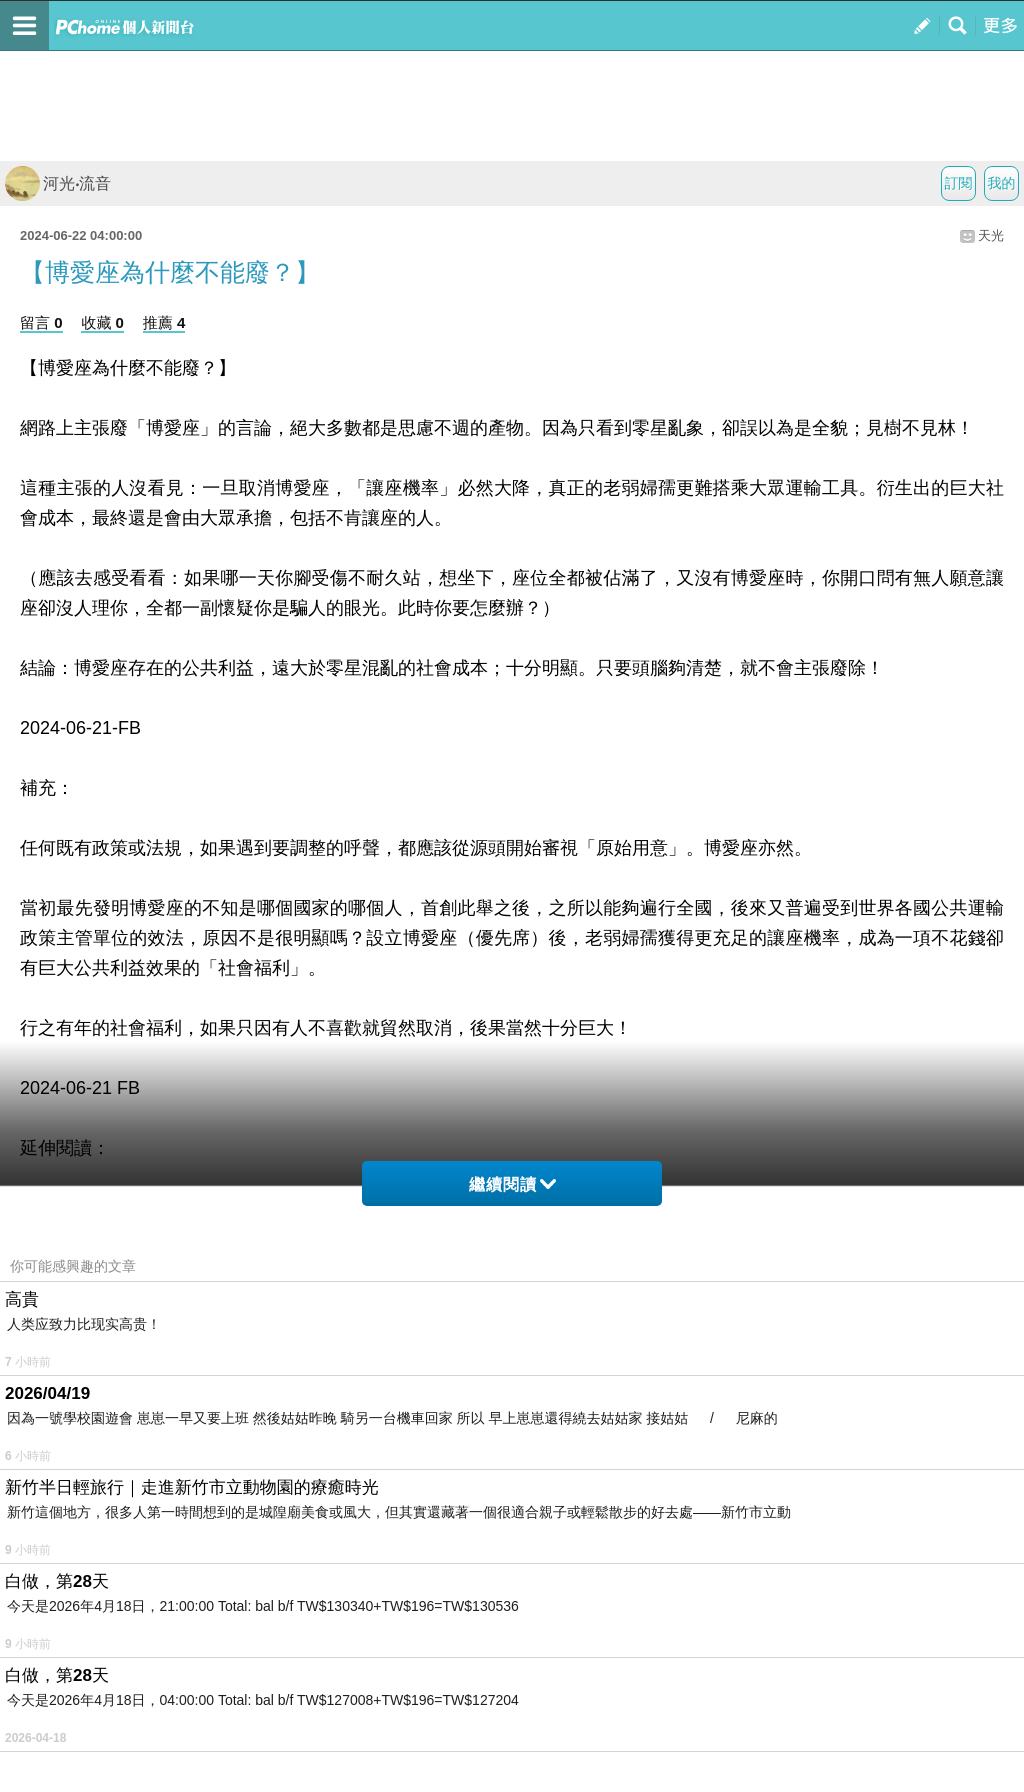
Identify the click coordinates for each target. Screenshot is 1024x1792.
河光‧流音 (58, 183)
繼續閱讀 (512, 1184)
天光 (991, 235)
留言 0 (41, 322)
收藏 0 (102, 322)
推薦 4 (164, 322)
